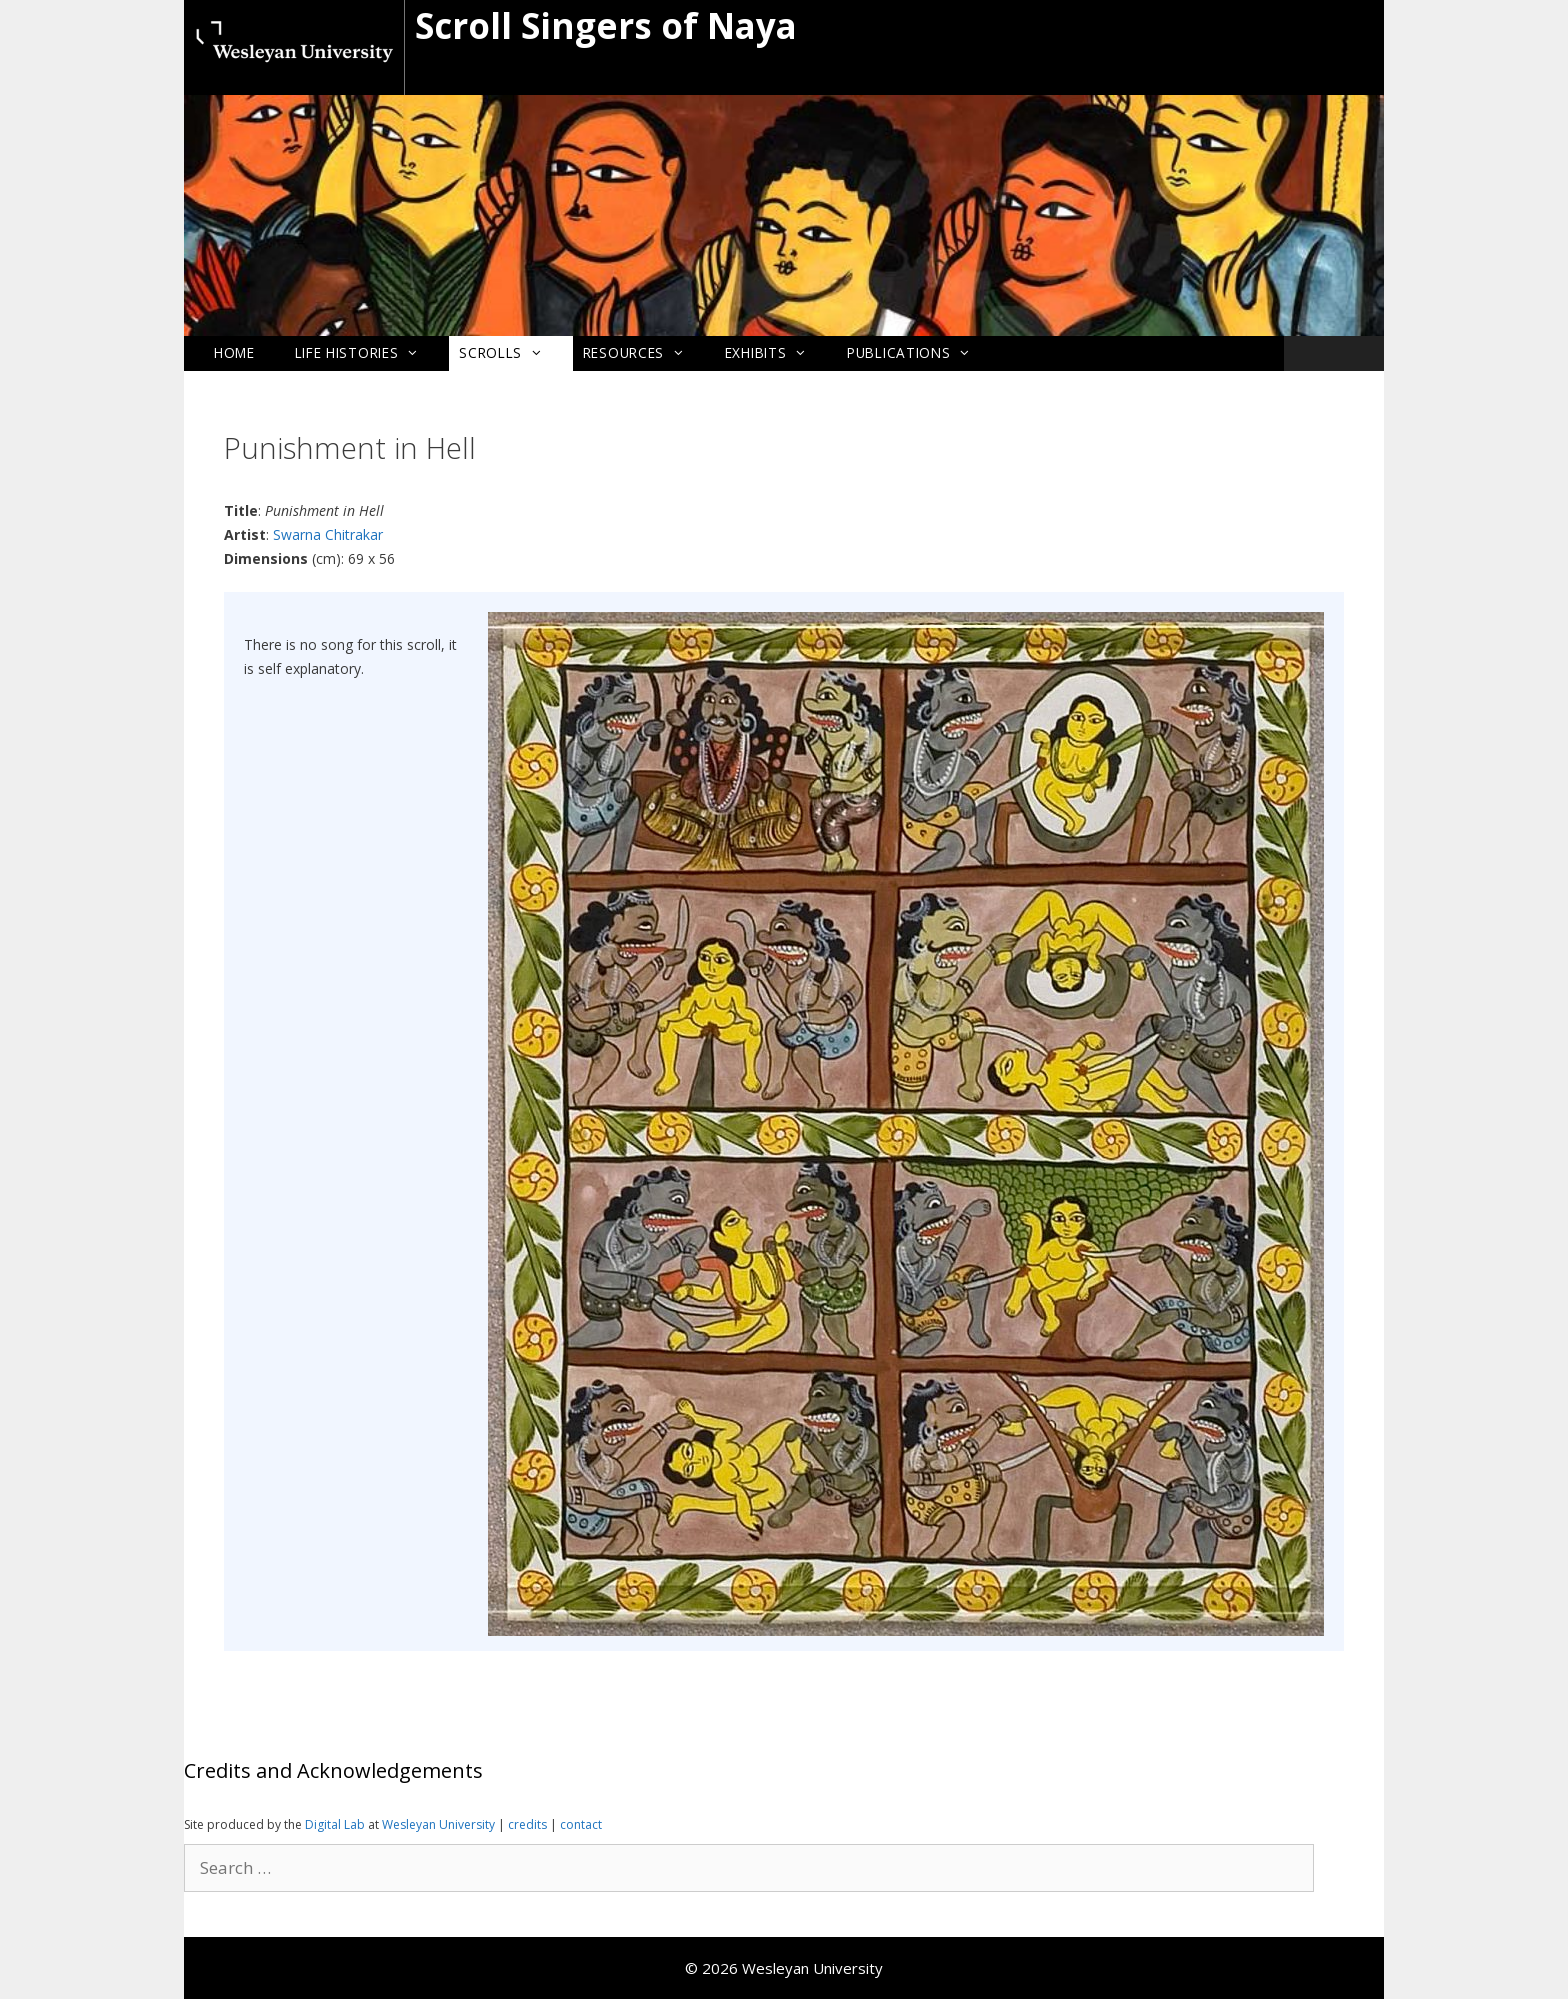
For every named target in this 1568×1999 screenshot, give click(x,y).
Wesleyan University (440, 1824)
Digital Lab (335, 1824)
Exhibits (776, 352)
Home (234, 352)
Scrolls (511, 352)
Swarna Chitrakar (328, 534)
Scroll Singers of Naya (606, 25)
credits (529, 1824)
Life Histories (367, 352)
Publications (919, 352)
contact (581, 1824)
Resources (644, 352)
